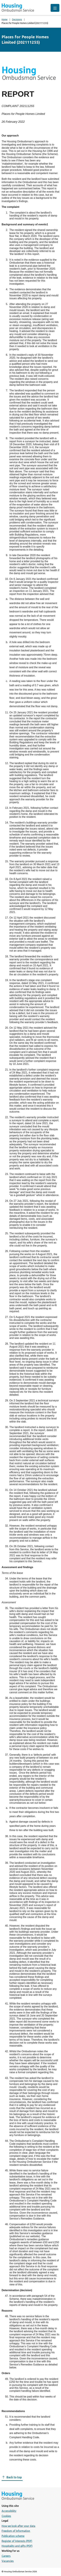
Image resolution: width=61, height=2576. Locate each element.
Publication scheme (13, 2535)
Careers (6, 2555)
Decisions (17, 19)
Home (4, 19)
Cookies (6, 2515)
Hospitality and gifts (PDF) (17, 2545)
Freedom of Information (16, 2530)
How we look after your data (18, 2525)
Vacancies (8, 2560)
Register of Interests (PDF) (17, 2541)
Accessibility (9, 2510)
